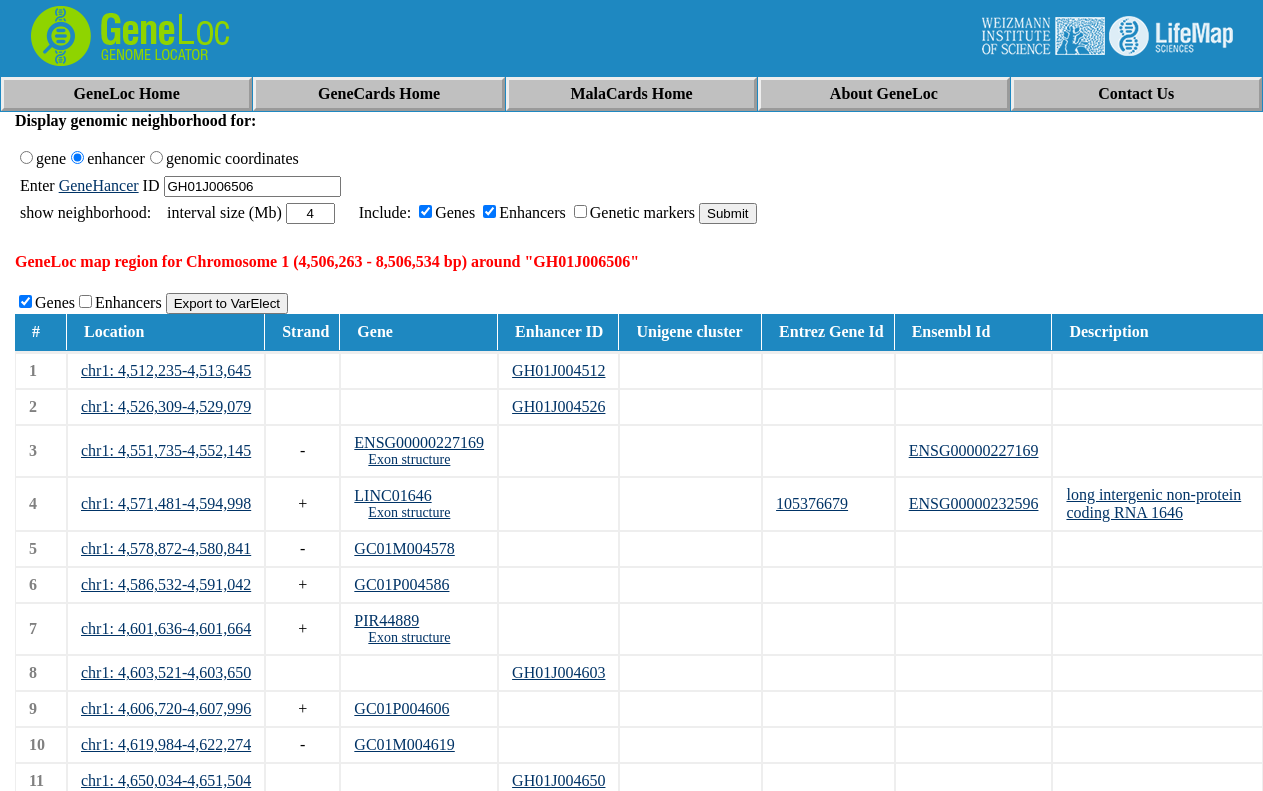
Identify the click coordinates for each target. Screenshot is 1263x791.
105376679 (812, 503)
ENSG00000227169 (419, 442)
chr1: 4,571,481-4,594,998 (166, 503)
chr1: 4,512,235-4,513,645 (166, 370)
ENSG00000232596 (974, 503)
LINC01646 (392, 495)
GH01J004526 (558, 406)
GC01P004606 (401, 708)
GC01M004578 (404, 548)
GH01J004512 (558, 370)
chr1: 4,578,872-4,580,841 (166, 548)
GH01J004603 (558, 672)
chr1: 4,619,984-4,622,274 (166, 744)
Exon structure (409, 459)
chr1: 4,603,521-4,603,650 (166, 672)
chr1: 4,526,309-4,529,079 (166, 406)
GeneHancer (99, 185)
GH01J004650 (558, 780)
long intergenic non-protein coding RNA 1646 (1153, 503)
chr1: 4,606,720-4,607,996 (166, 708)
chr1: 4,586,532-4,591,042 (166, 584)
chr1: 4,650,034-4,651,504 (166, 780)
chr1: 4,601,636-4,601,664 (166, 628)
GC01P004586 (401, 584)
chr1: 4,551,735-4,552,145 (166, 450)
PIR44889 (386, 620)
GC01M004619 (404, 744)
